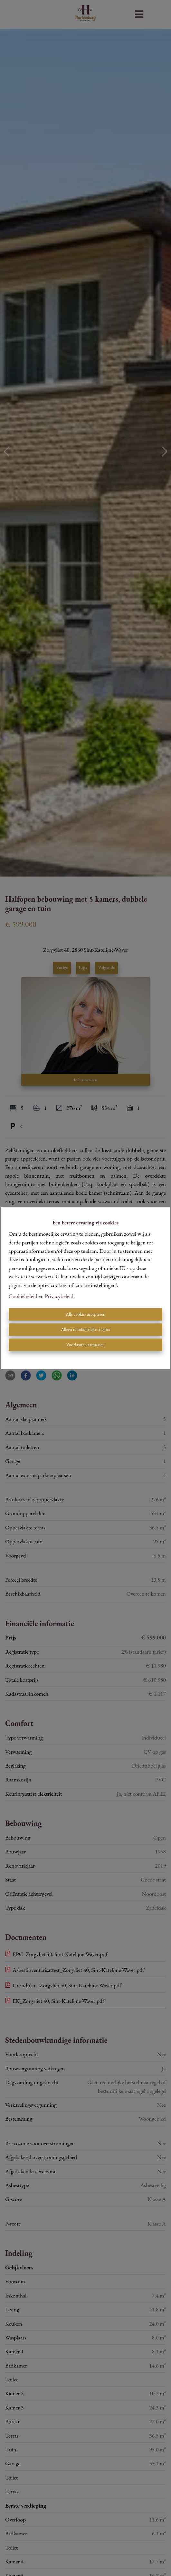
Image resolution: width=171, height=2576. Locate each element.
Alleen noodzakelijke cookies (85, 1330)
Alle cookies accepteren (85, 1314)
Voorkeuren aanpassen (85, 1345)
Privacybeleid (59, 1296)
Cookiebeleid (23, 1296)
